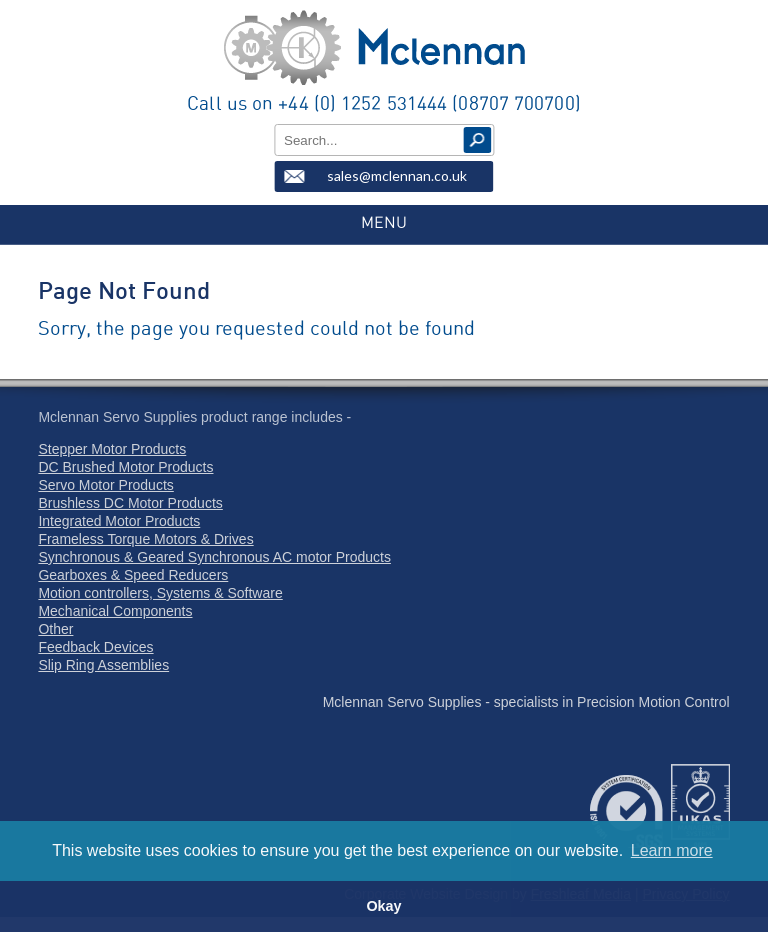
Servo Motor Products (105, 485)
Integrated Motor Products (119, 521)
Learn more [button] (672, 850)
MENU (384, 223)
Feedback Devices (95, 647)
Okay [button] (383, 906)
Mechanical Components (115, 611)
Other (55, 629)
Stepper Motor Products (112, 449)
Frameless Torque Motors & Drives (145, 539)
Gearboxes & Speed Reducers (133, 575)
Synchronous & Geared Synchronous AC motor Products (214, 557)
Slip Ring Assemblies (103, 665)
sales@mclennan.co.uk (397, 175)
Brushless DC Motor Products (130, 503)
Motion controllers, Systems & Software (160, 593)
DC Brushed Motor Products (125, 467)
